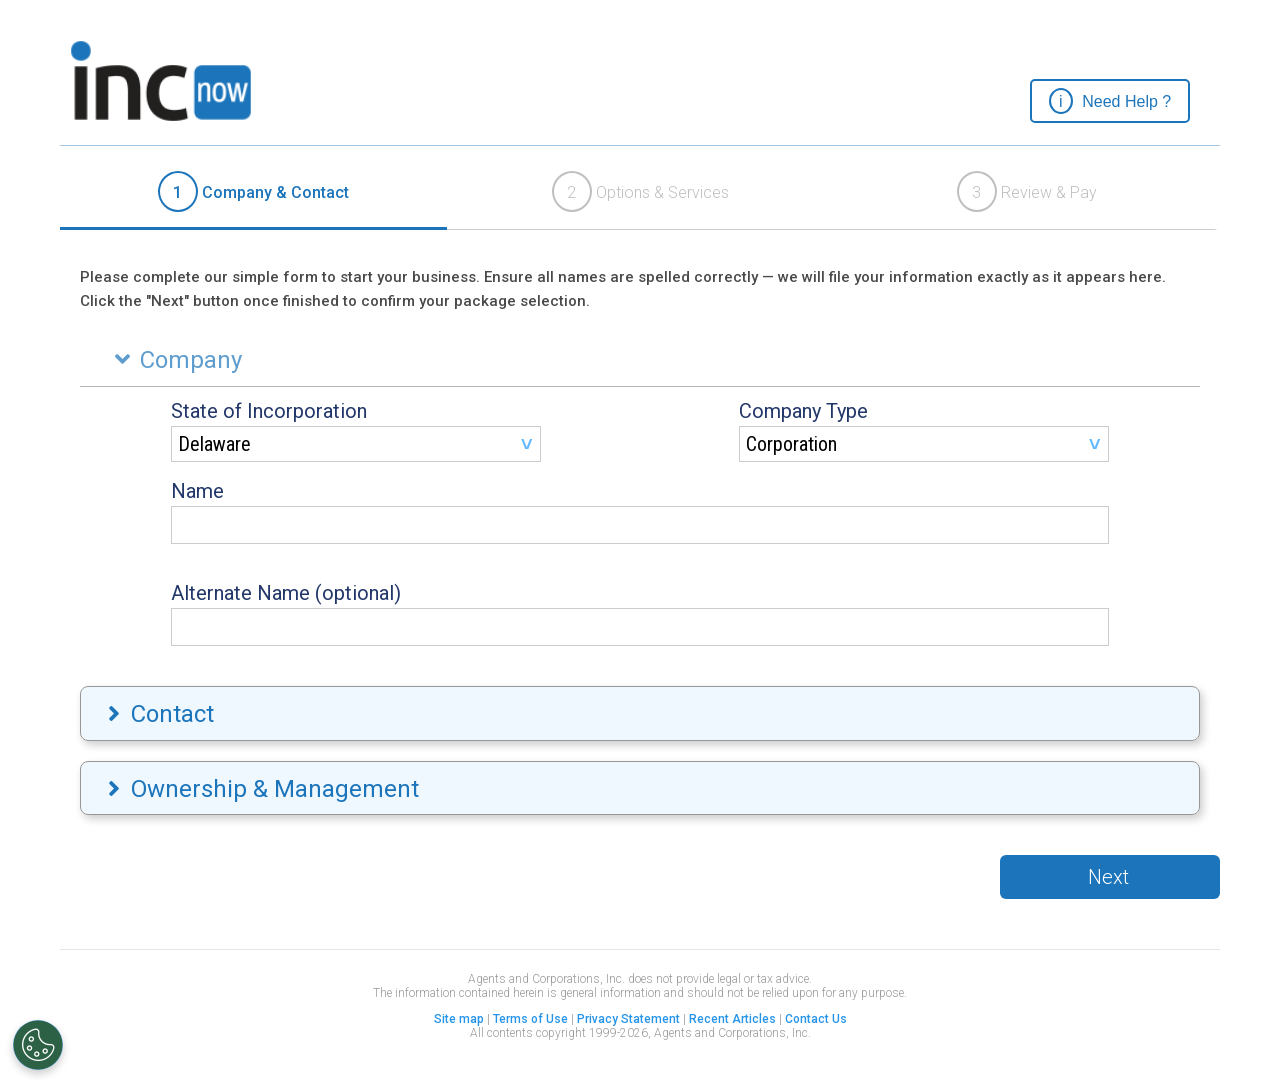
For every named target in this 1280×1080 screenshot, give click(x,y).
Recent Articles (732, 1019)
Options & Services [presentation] (640, 191)
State (269, 411)
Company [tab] (173, 360)
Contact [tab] (158, 714)
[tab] (253, 193)
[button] (1110, 101)
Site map (459, 1019)
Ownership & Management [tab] (261, 789)
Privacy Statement (628, 1019)
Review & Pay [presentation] (1027, 191)
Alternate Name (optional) (286, 593)
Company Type (803, 411)
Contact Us (816, 1019)
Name (197, 491)
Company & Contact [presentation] (253, 191)
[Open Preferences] (38, 1045)
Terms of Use (530, 1019)
